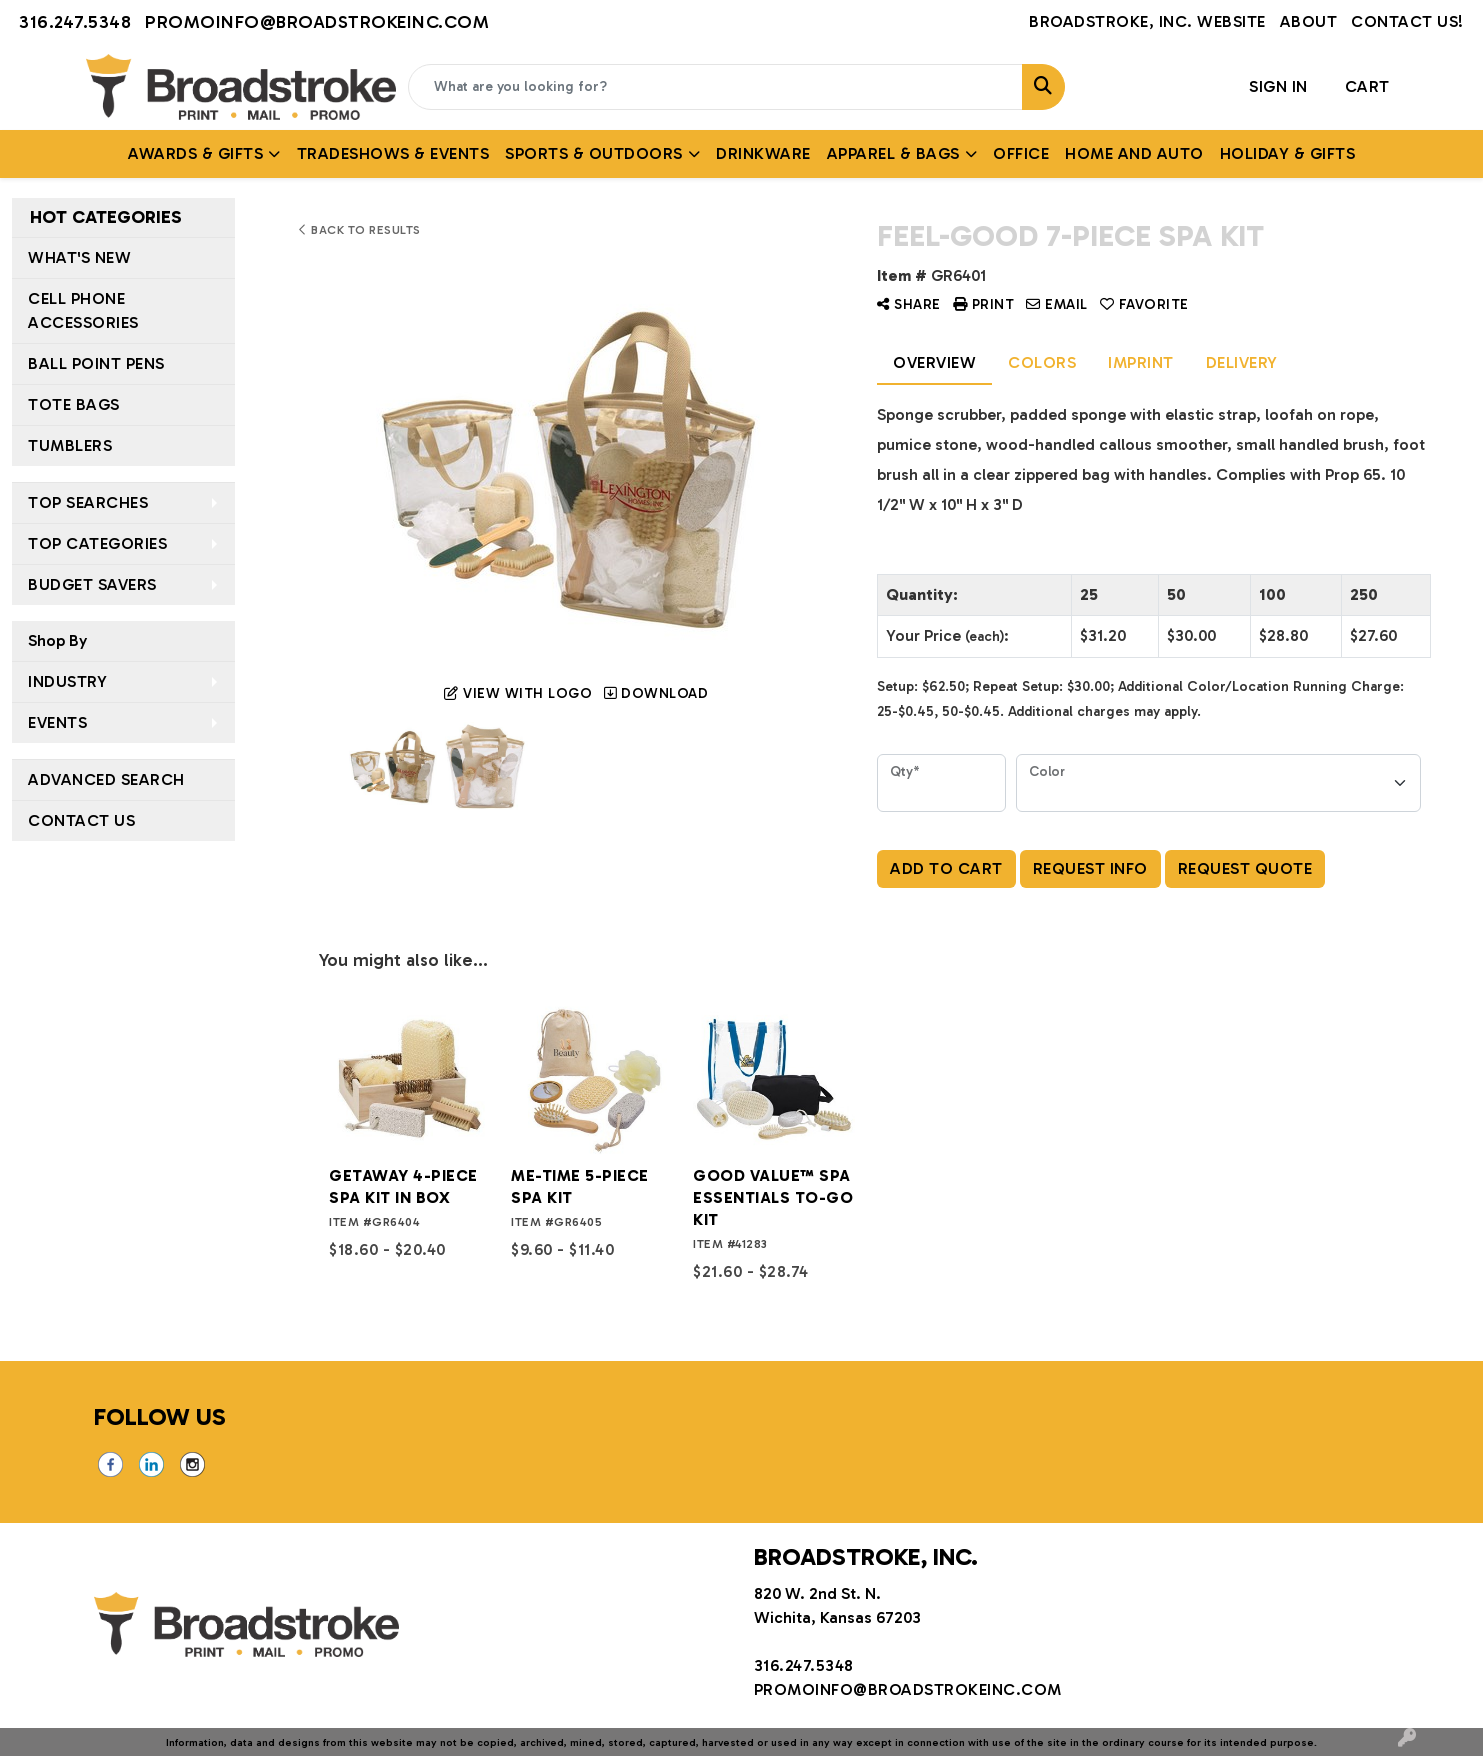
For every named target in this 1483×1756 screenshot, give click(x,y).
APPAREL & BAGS (893, 153)
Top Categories (97, 543)
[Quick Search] (715, 87)
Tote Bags (74, 404)
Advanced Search (106, 779)
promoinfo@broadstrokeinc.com (317, 22)
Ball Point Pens (96, 363)
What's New (79, 257)
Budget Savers (92, 584)
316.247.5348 (75, 22)
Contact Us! (1407, 21)
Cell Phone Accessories (83, 310)
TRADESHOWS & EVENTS (393, 153)
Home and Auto (1134, 153)
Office (1021, 153)
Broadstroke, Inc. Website (1147, 21)
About (1309, 21)
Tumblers (70, 445)
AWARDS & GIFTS (195, 153)
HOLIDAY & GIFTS (1288, 153)
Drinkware (763, 153)
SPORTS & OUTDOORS (594, 153)
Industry (67, 681)
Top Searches (88, 502)
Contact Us (81, 820)
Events (57, 722)
